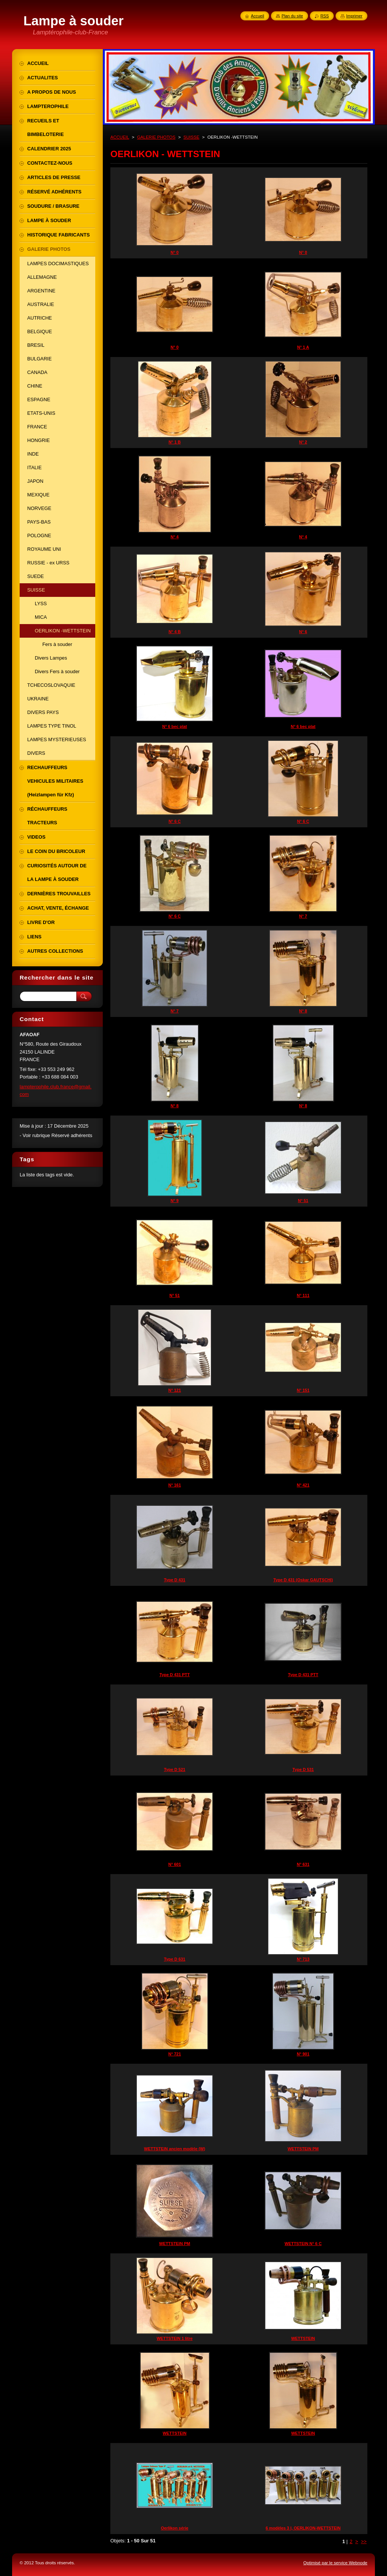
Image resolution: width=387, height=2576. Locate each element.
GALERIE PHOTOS (156, 137)
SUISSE (191, 137)
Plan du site (292, 16)
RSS (324, 16)
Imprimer (354, 16)
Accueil (257, 16)
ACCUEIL (119, 137)
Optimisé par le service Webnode (335, 2563)
